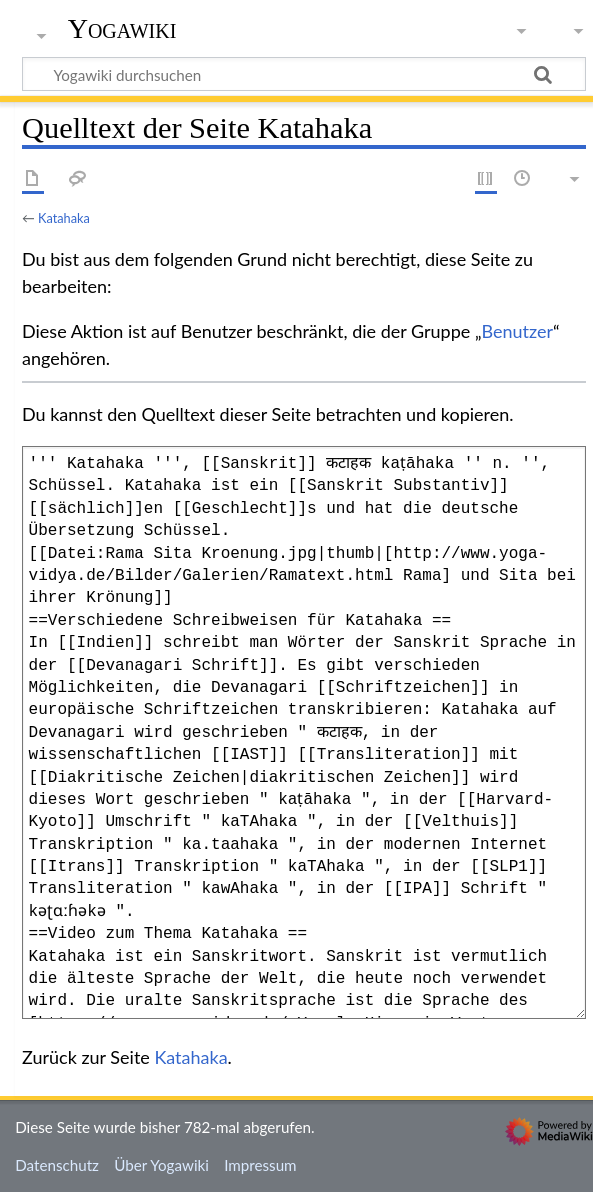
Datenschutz (57, 1165)
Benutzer (518, 331)
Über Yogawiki (161, 1165)
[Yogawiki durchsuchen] (304, 74)
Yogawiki (122, 29)
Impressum (260, 1165)
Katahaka (64, 218)
